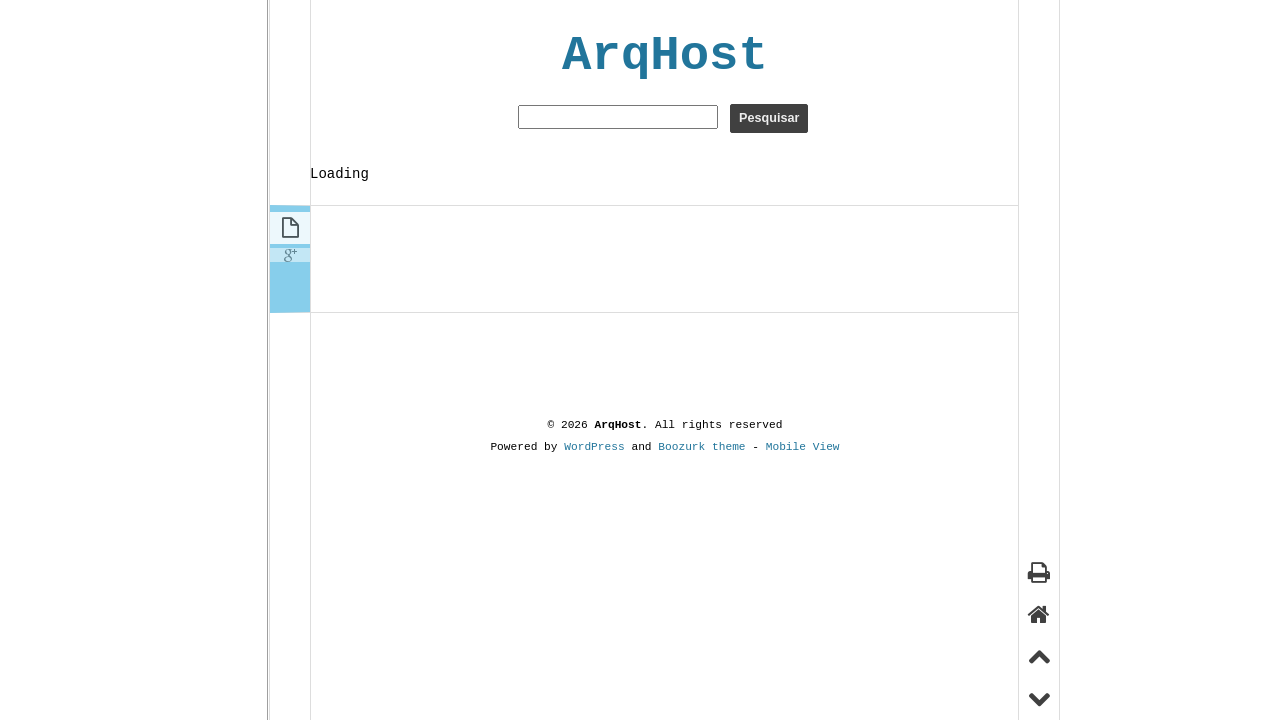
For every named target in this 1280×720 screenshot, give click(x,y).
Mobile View (803, 446)
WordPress (594, 446)
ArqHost (665, 56)
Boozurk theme (701, 446)
